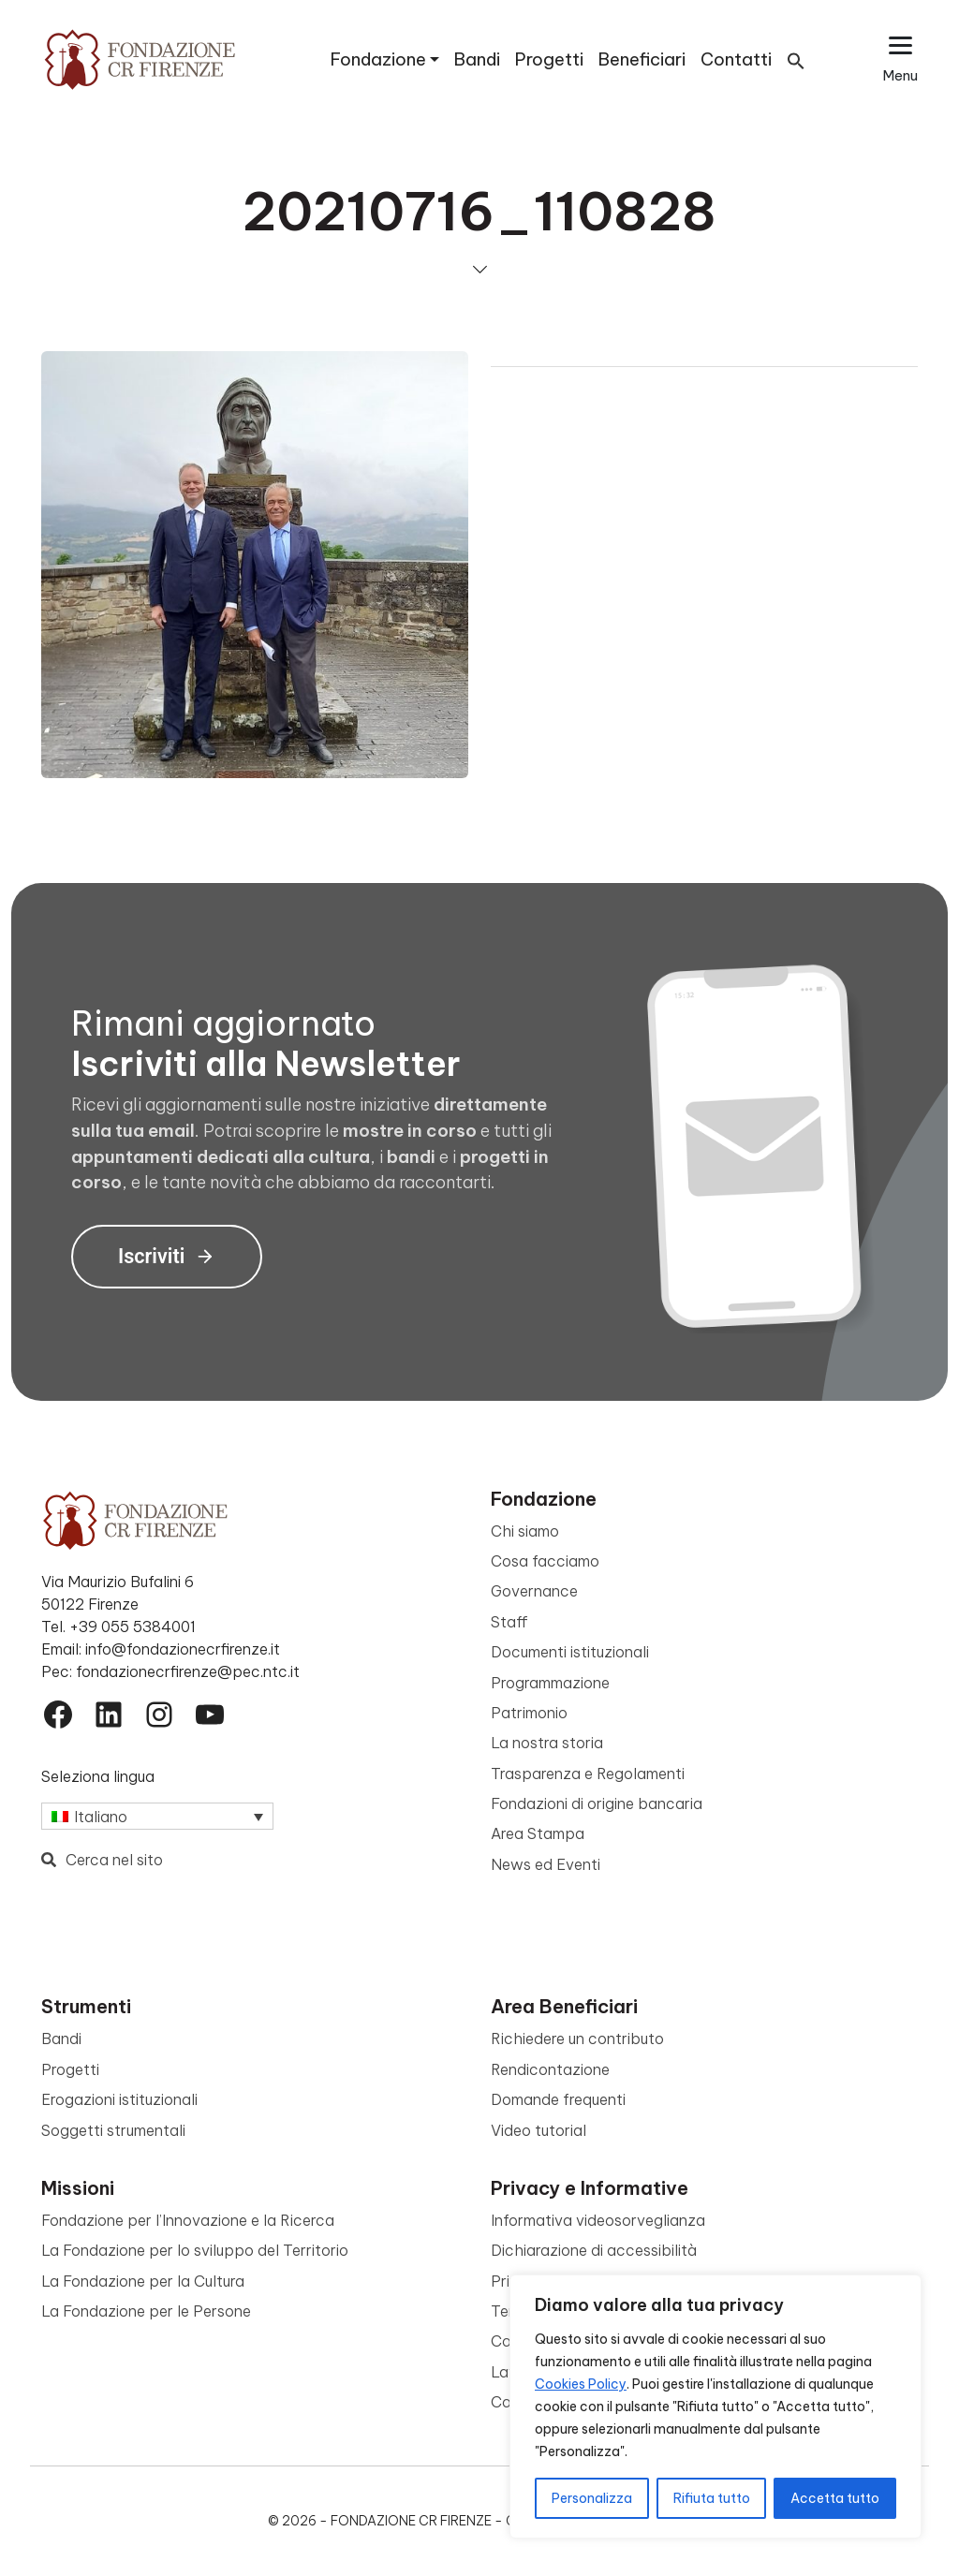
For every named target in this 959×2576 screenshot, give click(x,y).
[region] (715, 2406)
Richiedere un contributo (577, 2038)
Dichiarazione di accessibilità (594, 2250)
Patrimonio (529, 1712)
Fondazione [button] (378, 59)
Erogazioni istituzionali (119, 2099)
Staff (509, 1621)
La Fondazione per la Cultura (142, 2281)
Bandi (477, 59)
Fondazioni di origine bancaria (596, 1803)
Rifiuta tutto (711, 2498)
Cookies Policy (581, 2384)
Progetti (549, 59)
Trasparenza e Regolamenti (588, 1773)
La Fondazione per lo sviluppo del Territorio (194, 2250)
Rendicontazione (550, 2069)
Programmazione (550, 1682)
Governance (534, 1591)
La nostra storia (547, 1742)
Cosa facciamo (545, 1561)
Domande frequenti (558, 2099)
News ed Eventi (545, 1864)
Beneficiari (642, 59)
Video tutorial (538, 2130)
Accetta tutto (834, 2498)
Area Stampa (537, 1833)
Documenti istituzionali (570, 1651)
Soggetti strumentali (113, 2130)
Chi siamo (525, 1531)
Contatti (736, 59)
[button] (796, 59)
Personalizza (592, 2498)
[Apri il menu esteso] (900, 59)
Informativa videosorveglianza (598, 2220)
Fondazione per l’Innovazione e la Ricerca (187, 2220)
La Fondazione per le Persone (146, 2311)
